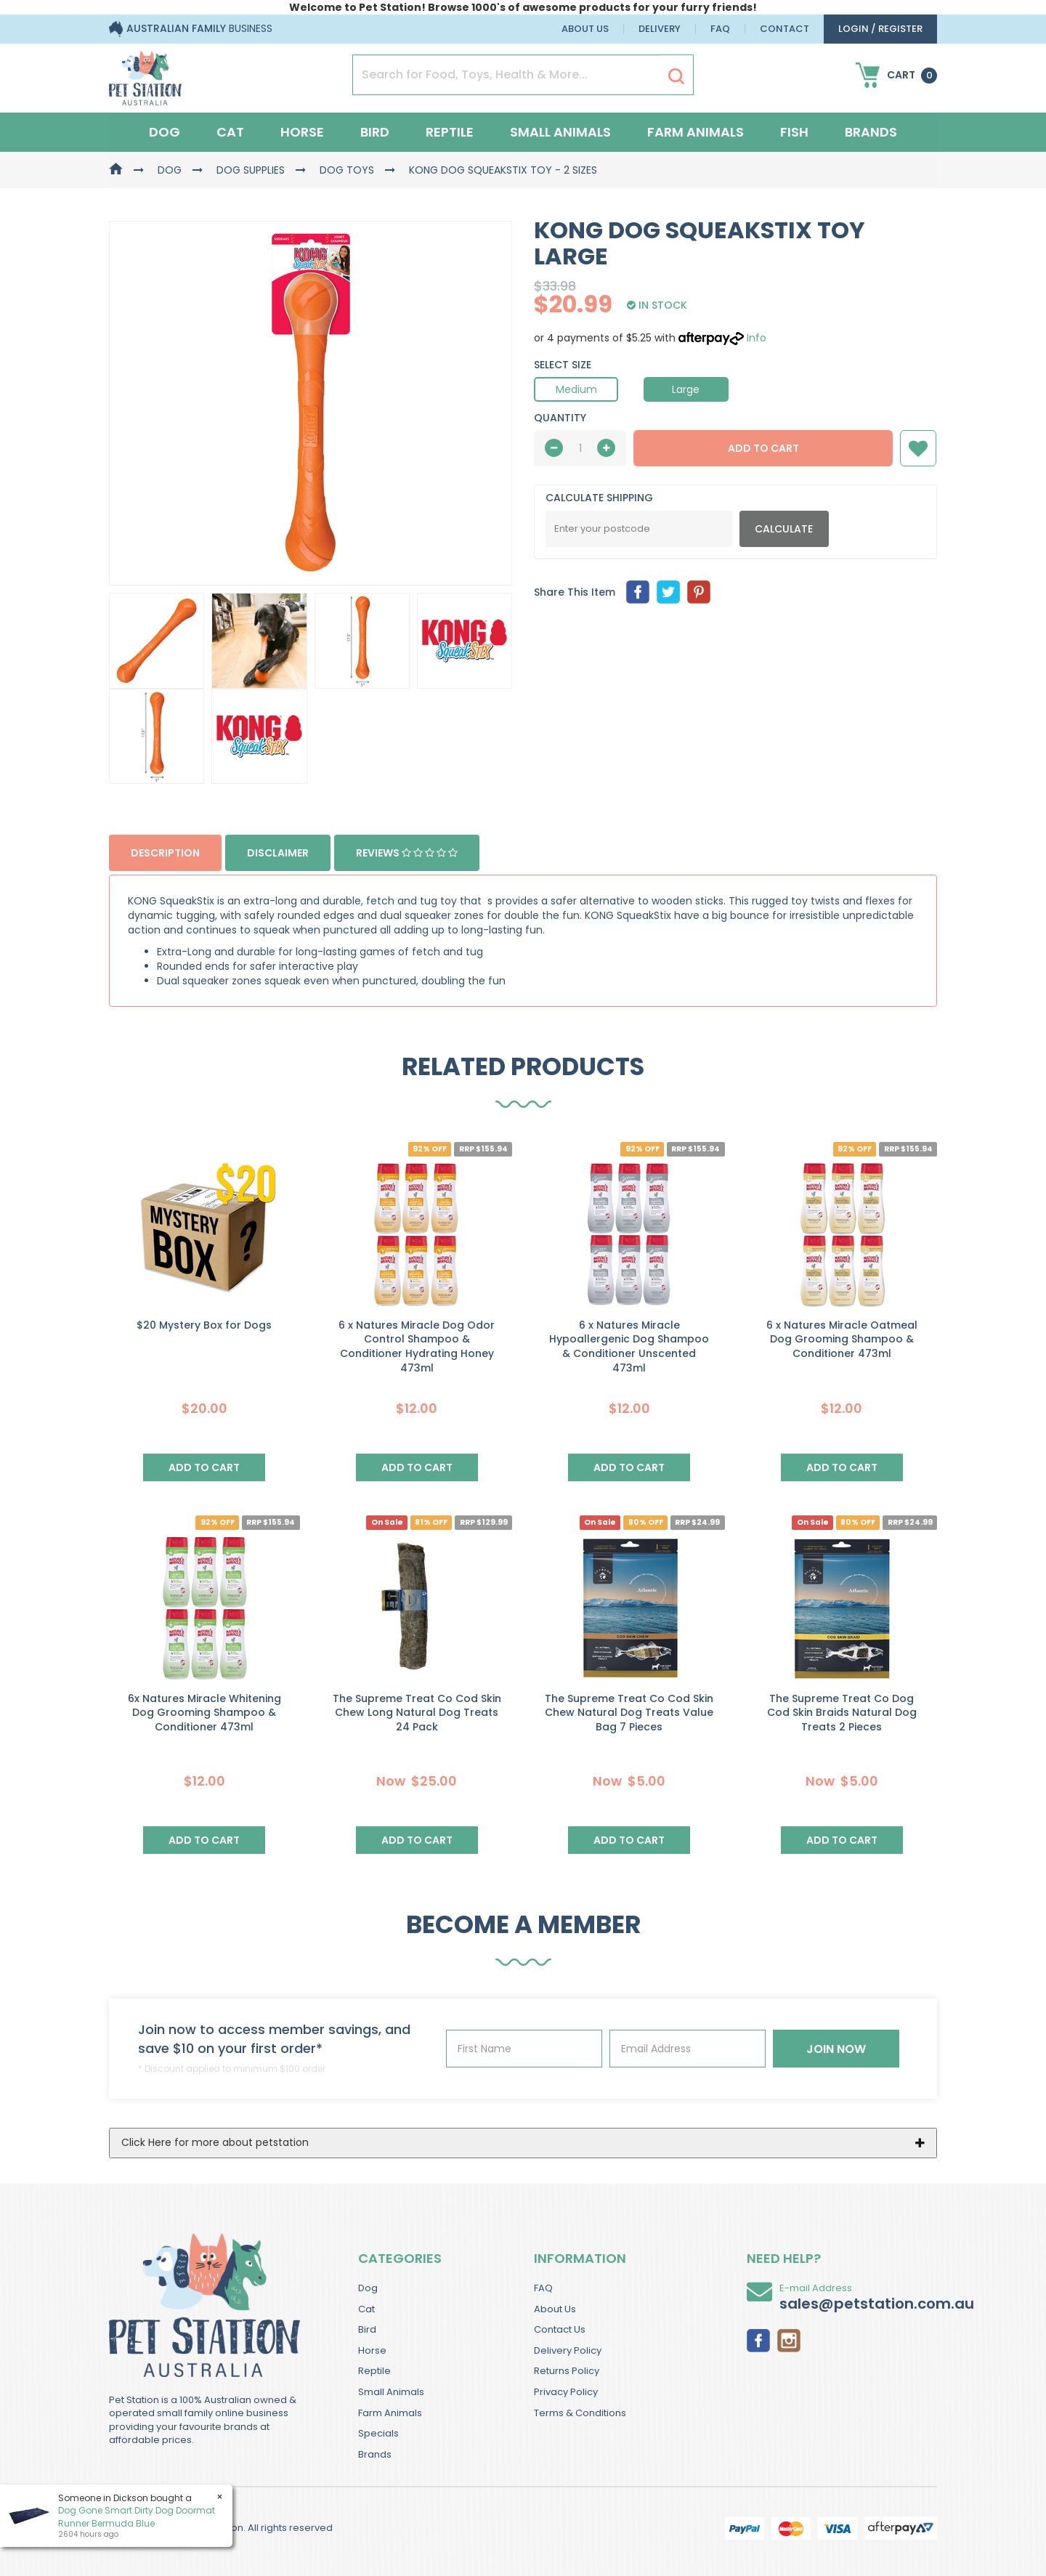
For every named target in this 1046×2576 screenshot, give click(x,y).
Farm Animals (695, 132)
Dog (164, 132)
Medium (576, 389)
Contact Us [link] (559, 2329)
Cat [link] (366, 2309)
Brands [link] (375, 2454)
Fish (794, 132)
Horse (302, 132)
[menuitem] (637, 592)
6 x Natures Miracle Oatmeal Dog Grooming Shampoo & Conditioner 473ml (841, 1339)
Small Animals (560, 132)
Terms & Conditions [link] (580, 2413)
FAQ (720, 28)
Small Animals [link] (391, 2392)
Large (686, 389)
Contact (784, 28)
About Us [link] (555, 2309)
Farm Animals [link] (390, 2413)
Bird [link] (367, 2329)
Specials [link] (378, 2433)
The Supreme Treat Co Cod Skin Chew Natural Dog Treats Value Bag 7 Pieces (629, 1712)
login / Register (880, 29)
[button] (918, 448)
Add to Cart (763, 448)
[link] (758, 2339)
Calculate (784, 529)
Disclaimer (278, 853)
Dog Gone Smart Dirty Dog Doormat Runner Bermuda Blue (136, 2516)
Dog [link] (368, 2288)
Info (756, 338)
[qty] (580, 448)
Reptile (450, 132)
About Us (585, 28)
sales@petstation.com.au (876, 2303)
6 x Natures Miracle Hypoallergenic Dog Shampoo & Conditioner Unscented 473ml (629, 1346)
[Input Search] (506, 74)
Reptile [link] (374, 2371)
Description (165, 853)
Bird (374, 132)
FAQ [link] (543, 2288)
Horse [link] (372, 2350)
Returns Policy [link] (566, 2371)
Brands (871, 132)
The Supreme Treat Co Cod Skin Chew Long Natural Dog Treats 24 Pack (417, 1712)
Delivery (659, 28)
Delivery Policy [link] (567, 2350)
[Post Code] (639, 529)
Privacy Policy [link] (566, 2392)
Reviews (407, 853)
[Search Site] (676, 75)
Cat (230, 132)
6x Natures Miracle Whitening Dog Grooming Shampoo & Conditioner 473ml (204, 1712)
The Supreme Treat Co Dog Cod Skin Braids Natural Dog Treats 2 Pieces (842, 1712)
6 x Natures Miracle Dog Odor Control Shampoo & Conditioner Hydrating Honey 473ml (416, 1346)
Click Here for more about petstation (215, 2142)
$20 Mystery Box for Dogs (204, 1325)
